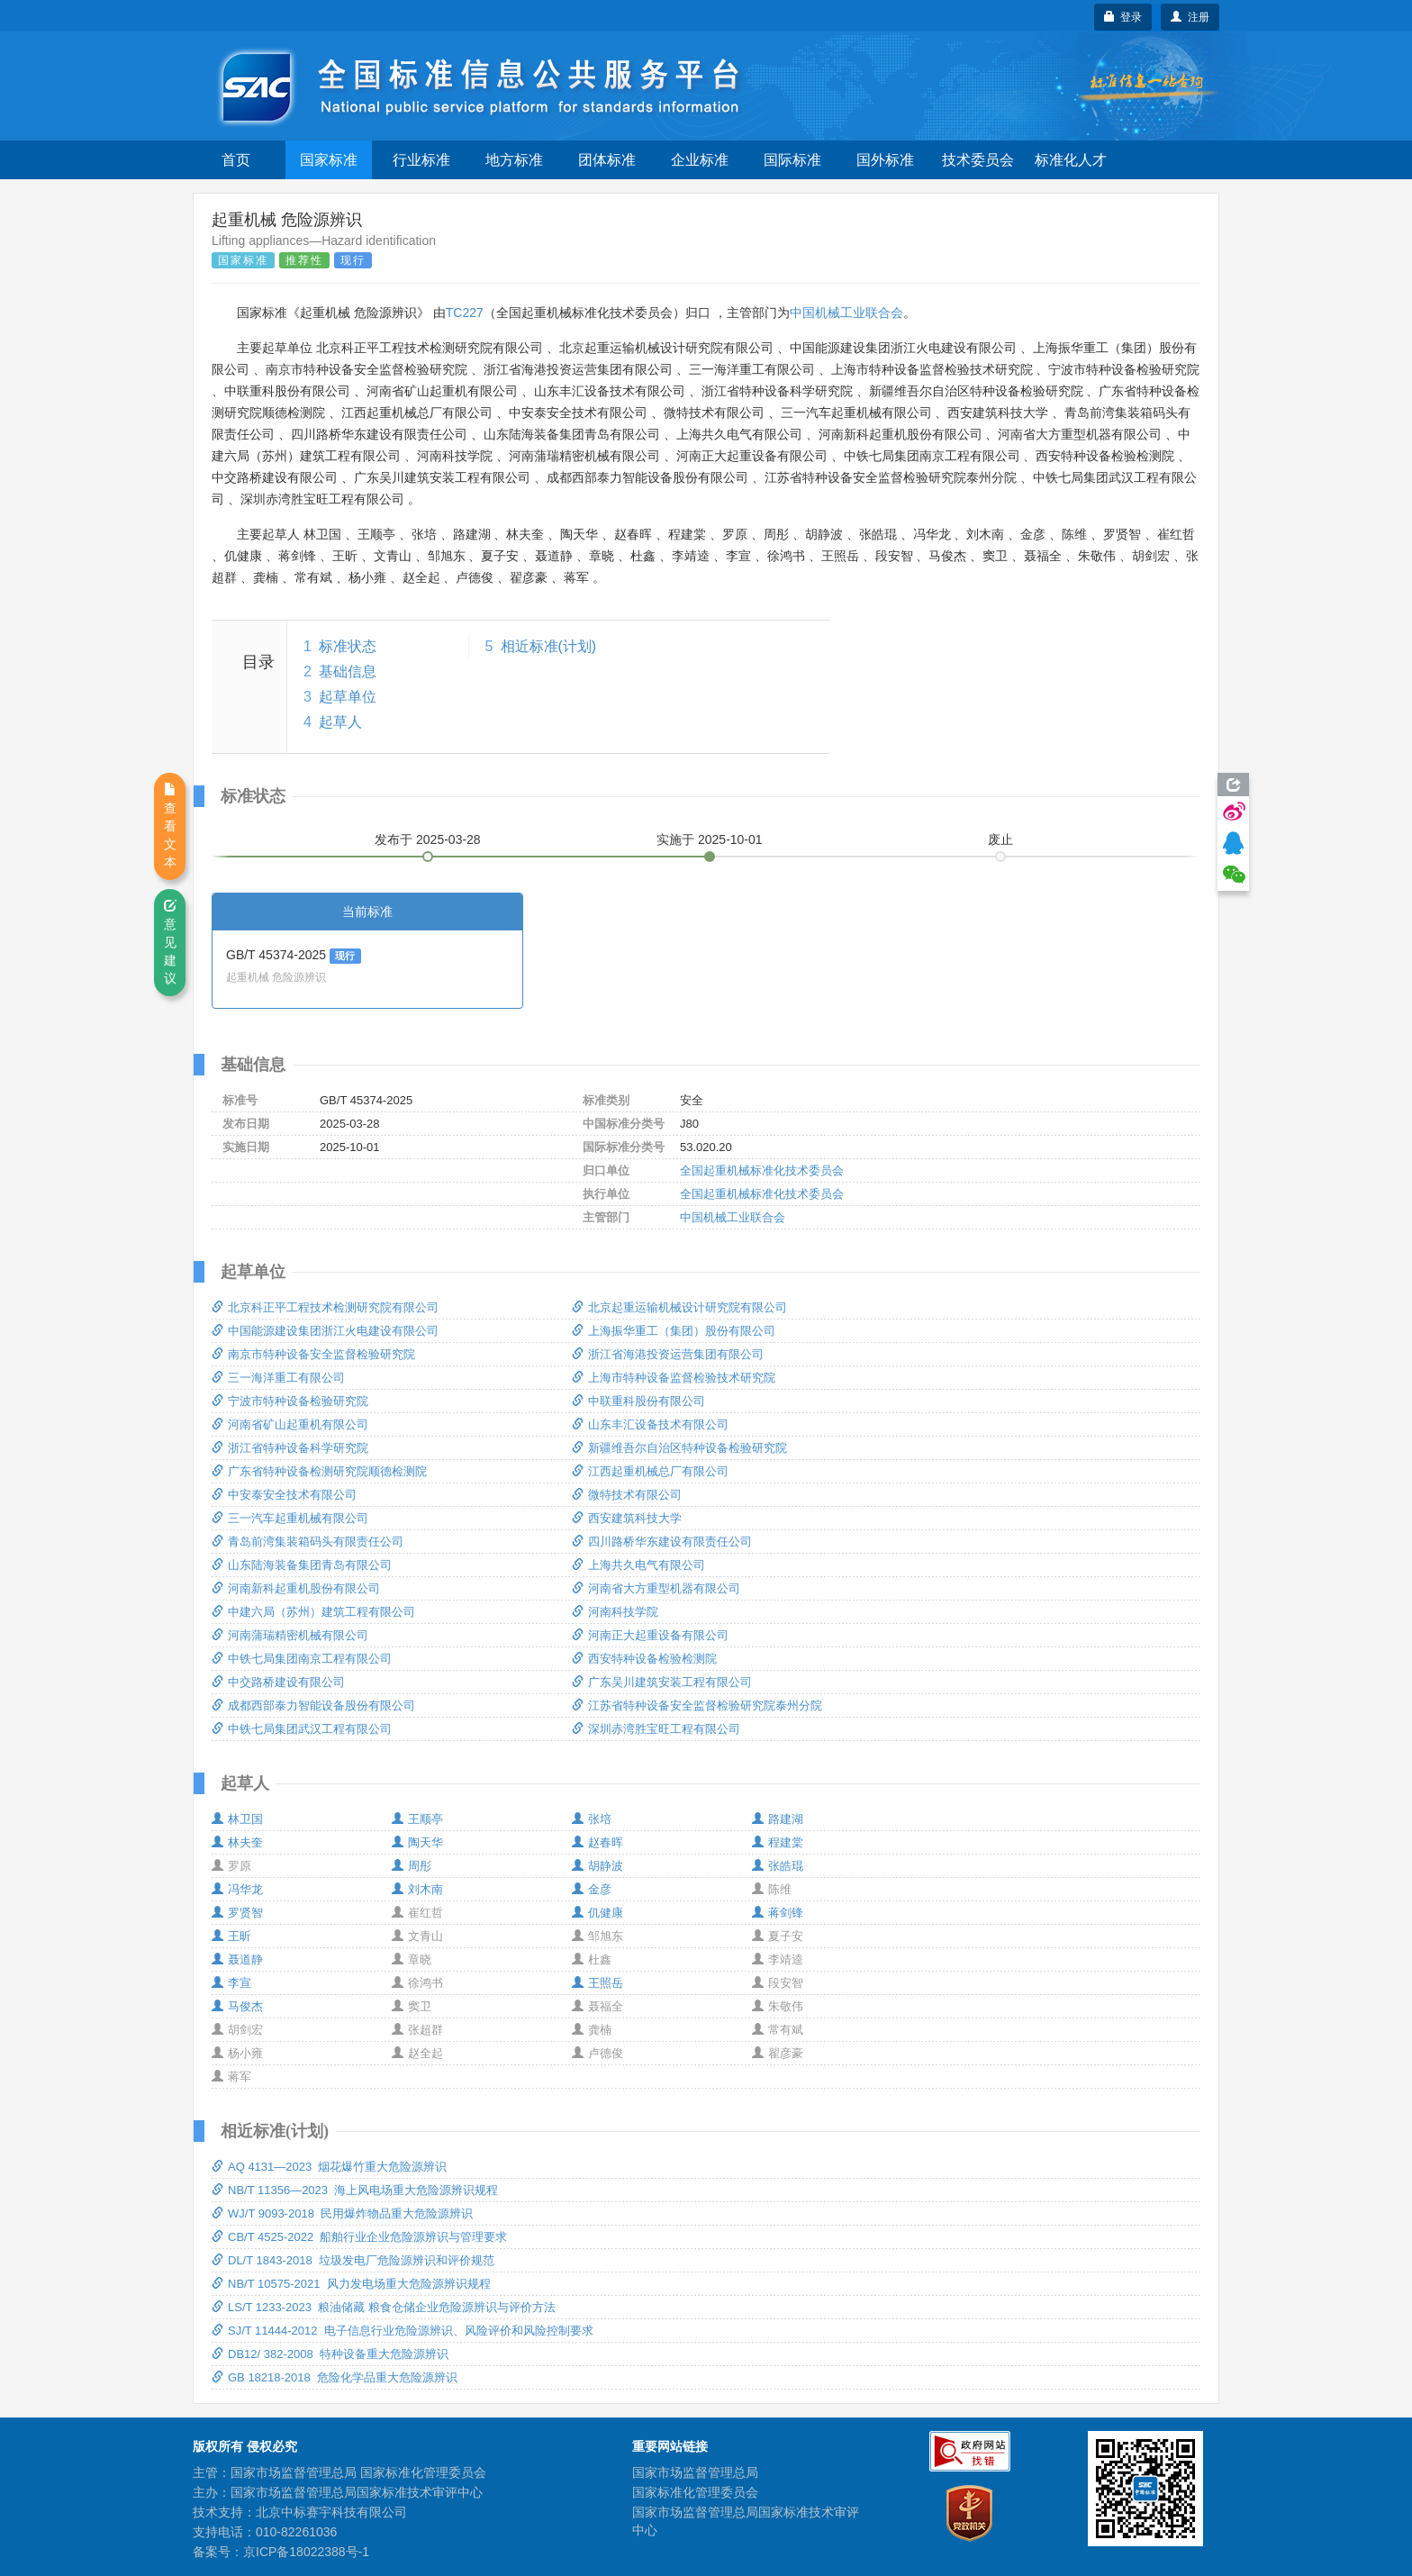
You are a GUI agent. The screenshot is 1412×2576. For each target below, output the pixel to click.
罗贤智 (237, 1912)
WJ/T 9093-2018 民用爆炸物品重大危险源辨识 (342, 2213)
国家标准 (329, 160)
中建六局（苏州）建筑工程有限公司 (313, 1612)
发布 (428, 839)
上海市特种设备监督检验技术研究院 (673, 1377)
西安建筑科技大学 (627, 1518)
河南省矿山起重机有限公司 (290, 1424)
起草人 (340, 722)
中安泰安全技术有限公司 (284, 1494)
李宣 (231, 1983)
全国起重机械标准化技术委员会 (762, 1170)
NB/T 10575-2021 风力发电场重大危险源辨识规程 (351, 2283)
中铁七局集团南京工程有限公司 (302, 1658)
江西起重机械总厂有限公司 (650, 1471)
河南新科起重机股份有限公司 (296, 1588)
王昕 (231, 1936)
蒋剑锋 (777, 1912)
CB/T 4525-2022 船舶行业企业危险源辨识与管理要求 (359, 2237)
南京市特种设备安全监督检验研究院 (313, 1354)
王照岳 (597, 1983)
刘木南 (417, 1889)
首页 (236, 160)
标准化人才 (1071, 160)
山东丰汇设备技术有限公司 (650, 1424)
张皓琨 (777, 1866)
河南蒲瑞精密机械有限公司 (290, 1635)
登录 (1123, 17)
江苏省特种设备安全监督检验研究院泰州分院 (697, 1705)
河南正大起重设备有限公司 (650, 1635)
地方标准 (514, 160)
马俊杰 (237, 2006)
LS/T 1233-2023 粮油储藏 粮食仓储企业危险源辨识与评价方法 (384, 2307)
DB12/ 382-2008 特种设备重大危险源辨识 (330, 2354)
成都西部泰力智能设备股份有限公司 (313, 1705)
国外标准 (885, 160)
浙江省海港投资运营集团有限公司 (668, 1354)
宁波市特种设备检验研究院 (290, 1401)
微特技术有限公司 (627, 1494)
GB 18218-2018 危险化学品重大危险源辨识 (334, 2377)
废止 (1000, 839)
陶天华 (417, 1842)
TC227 (465, 312)
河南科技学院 (615, 1612)
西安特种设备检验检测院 (644, 1658)
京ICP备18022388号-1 (306, 2551)
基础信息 (347, 671)
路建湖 (777, 1819)
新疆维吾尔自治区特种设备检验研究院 (679, 1448)
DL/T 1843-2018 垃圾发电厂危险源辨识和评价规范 (353, 2260)
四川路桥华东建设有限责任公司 (662, 1541)
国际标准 (792, 160)
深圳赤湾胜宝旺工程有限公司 (656, 1729)
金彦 (591, 1889)
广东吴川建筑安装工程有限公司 (662, 1682)
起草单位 (347, 696)
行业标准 (421, 160)
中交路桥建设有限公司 (278, 1682)
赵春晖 (597, 1842)
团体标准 (607, 160)
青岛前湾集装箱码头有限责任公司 (307, 1541)
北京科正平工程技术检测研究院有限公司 (325, 1307)
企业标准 (700, 160)
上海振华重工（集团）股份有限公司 (673, 1331)
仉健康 (597, 1912)
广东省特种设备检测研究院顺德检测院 (319, 1471)
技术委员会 (978, 160)
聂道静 (237, 1959)
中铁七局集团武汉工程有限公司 (302, 1729)
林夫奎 (237, 1842)
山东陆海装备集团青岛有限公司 (302, 1565)
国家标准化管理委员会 (695, 2492)
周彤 (411, 1866)
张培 (591, 1819)
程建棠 (777, 1842)
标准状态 (347, 646)
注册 (1190, 17)
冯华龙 (237, 1889)
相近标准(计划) (549, 646)
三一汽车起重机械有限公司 (290, 1518)
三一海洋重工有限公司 (278, 1377)
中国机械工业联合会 (846, 312)
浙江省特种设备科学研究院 (290, 1448)
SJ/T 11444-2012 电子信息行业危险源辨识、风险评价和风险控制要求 (402, 2330)
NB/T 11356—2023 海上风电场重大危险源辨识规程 (355, 2190)
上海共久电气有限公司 (638, 1565)
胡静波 (597, 1866)
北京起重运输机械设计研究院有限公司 (679, 1307)
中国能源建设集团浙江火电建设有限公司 (325, 1331)
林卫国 (237, 1819)
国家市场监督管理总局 (695, 2472)
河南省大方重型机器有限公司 (656, 1588)
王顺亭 (417, 1819)
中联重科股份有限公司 (638, 1401)
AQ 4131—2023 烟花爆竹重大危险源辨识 (329, 2166)
